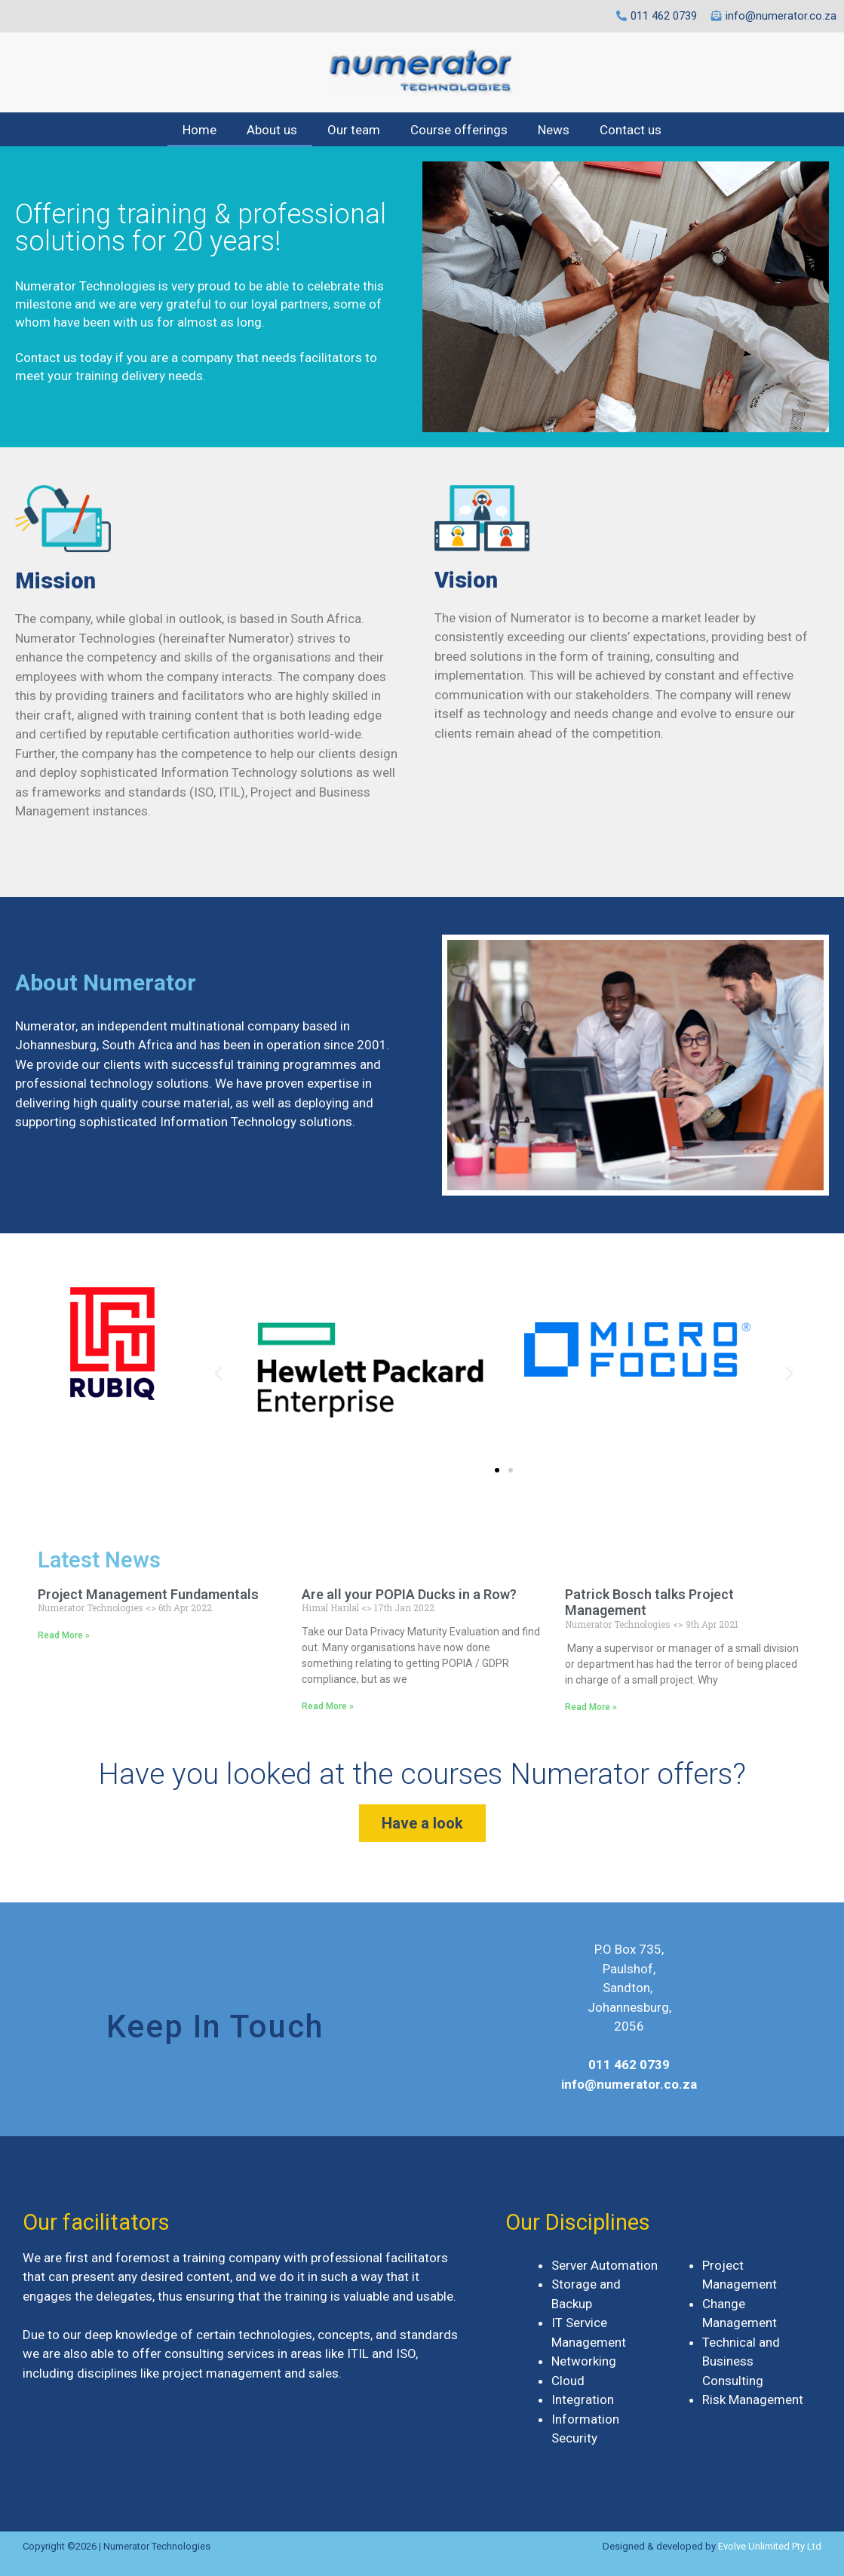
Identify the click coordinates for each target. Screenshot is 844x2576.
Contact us (630, 129)
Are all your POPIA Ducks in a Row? (409, 1594)
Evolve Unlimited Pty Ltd (769, 2546)
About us (272, 129)
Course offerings (459, 129)
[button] (497, 1470)
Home (199, 129)
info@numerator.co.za (629, 2084)
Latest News (99, 1560)
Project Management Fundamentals (148, 1594)
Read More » (64, 1635)
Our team (353, 129)
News (553, 129)
